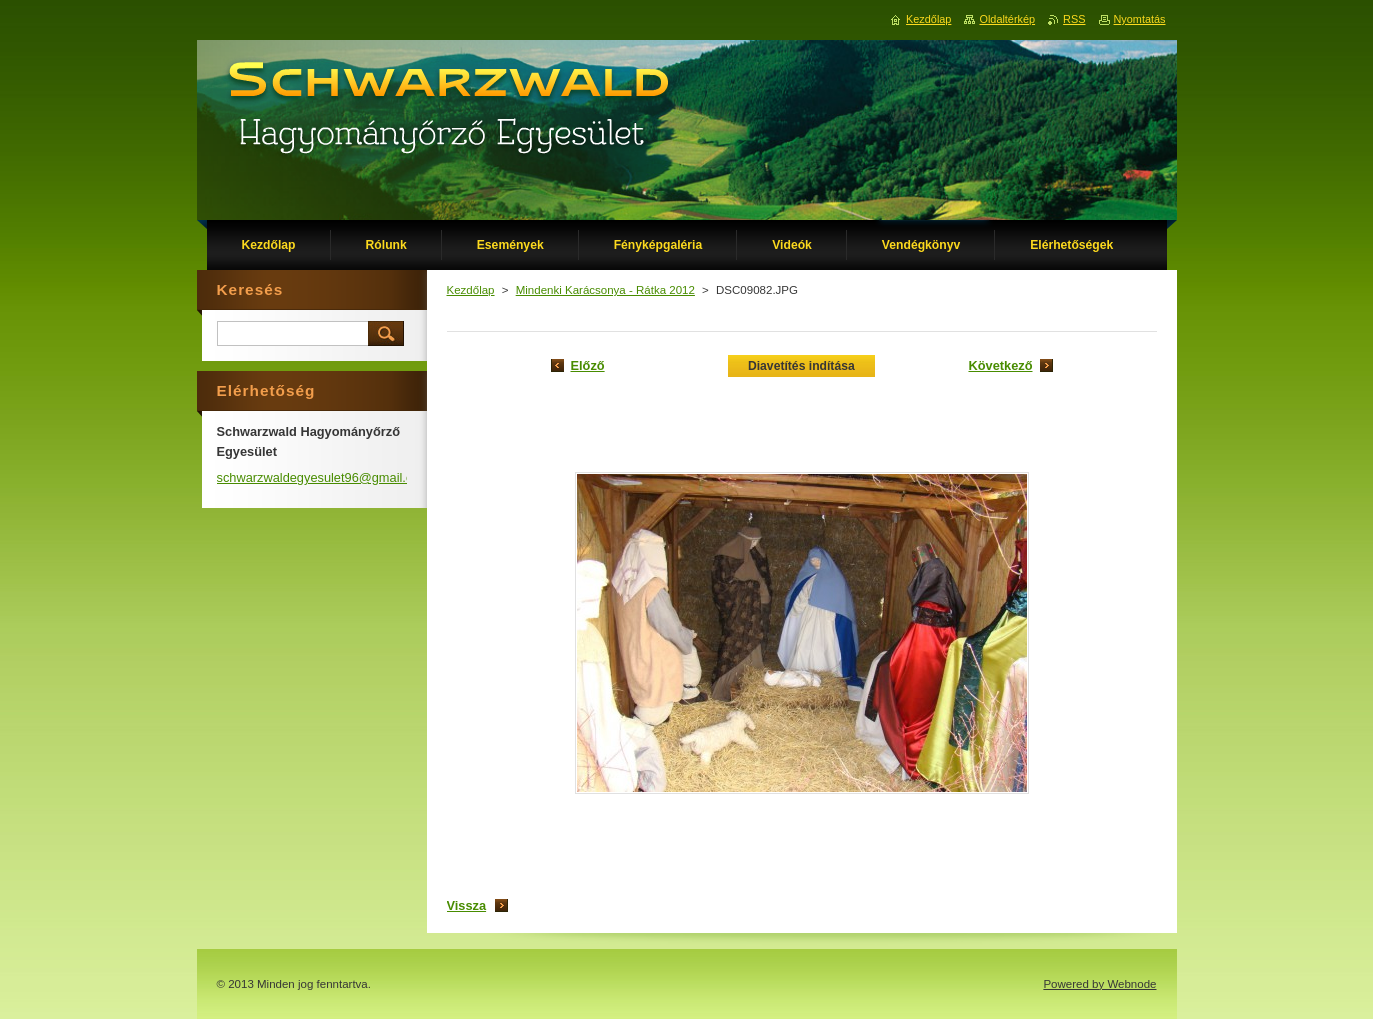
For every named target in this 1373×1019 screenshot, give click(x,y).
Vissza (467, 905)
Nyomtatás (1140, 19)
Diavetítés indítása (801, 366)
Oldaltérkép (1007, 19)
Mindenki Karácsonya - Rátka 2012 (605, 290)
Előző (588, 365)
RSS (1074, 19)
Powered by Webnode (1099, 984)
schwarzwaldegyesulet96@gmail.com (324, 477)
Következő (1000, 365)
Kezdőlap (471, 290)
